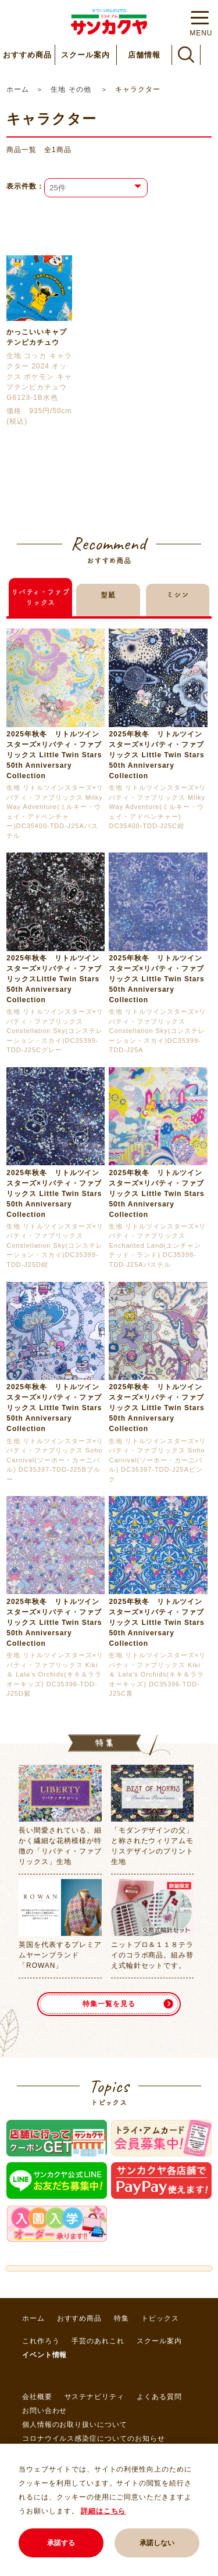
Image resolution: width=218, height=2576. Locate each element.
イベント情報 (44, 2355)
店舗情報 (144, 54)
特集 (121, 2318)
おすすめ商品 (27, 54)
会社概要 (37, 2397)
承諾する (61, 2543)
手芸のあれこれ (98, 2341)
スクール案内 (85, 54)
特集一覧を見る (109, 2004)
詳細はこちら (103, 2511)
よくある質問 (159, 2397)
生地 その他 (72, 89)
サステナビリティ (95, 2397)
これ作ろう (41, 2341)
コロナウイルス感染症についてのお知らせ (93, 2438)
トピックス (160, 2318)
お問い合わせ (44, 2411)
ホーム (17, 89)
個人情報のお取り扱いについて (74, 2424)
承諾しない (157, 2543)
